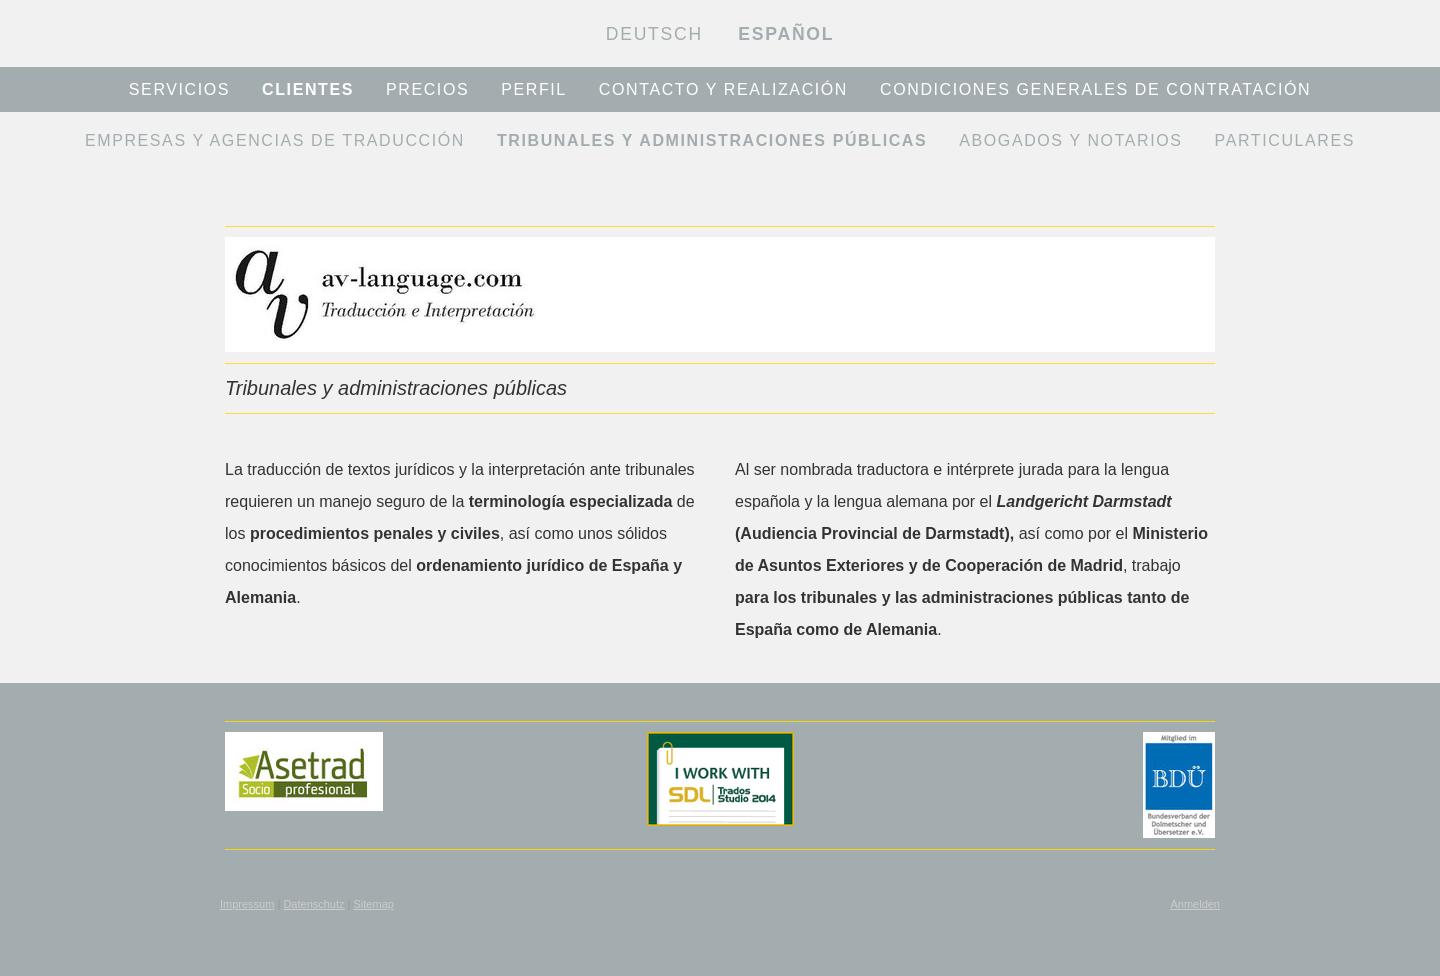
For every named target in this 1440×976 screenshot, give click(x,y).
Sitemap (374, 904)
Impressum (247, 904)
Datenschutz (313, 904)
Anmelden (1195, 904)
